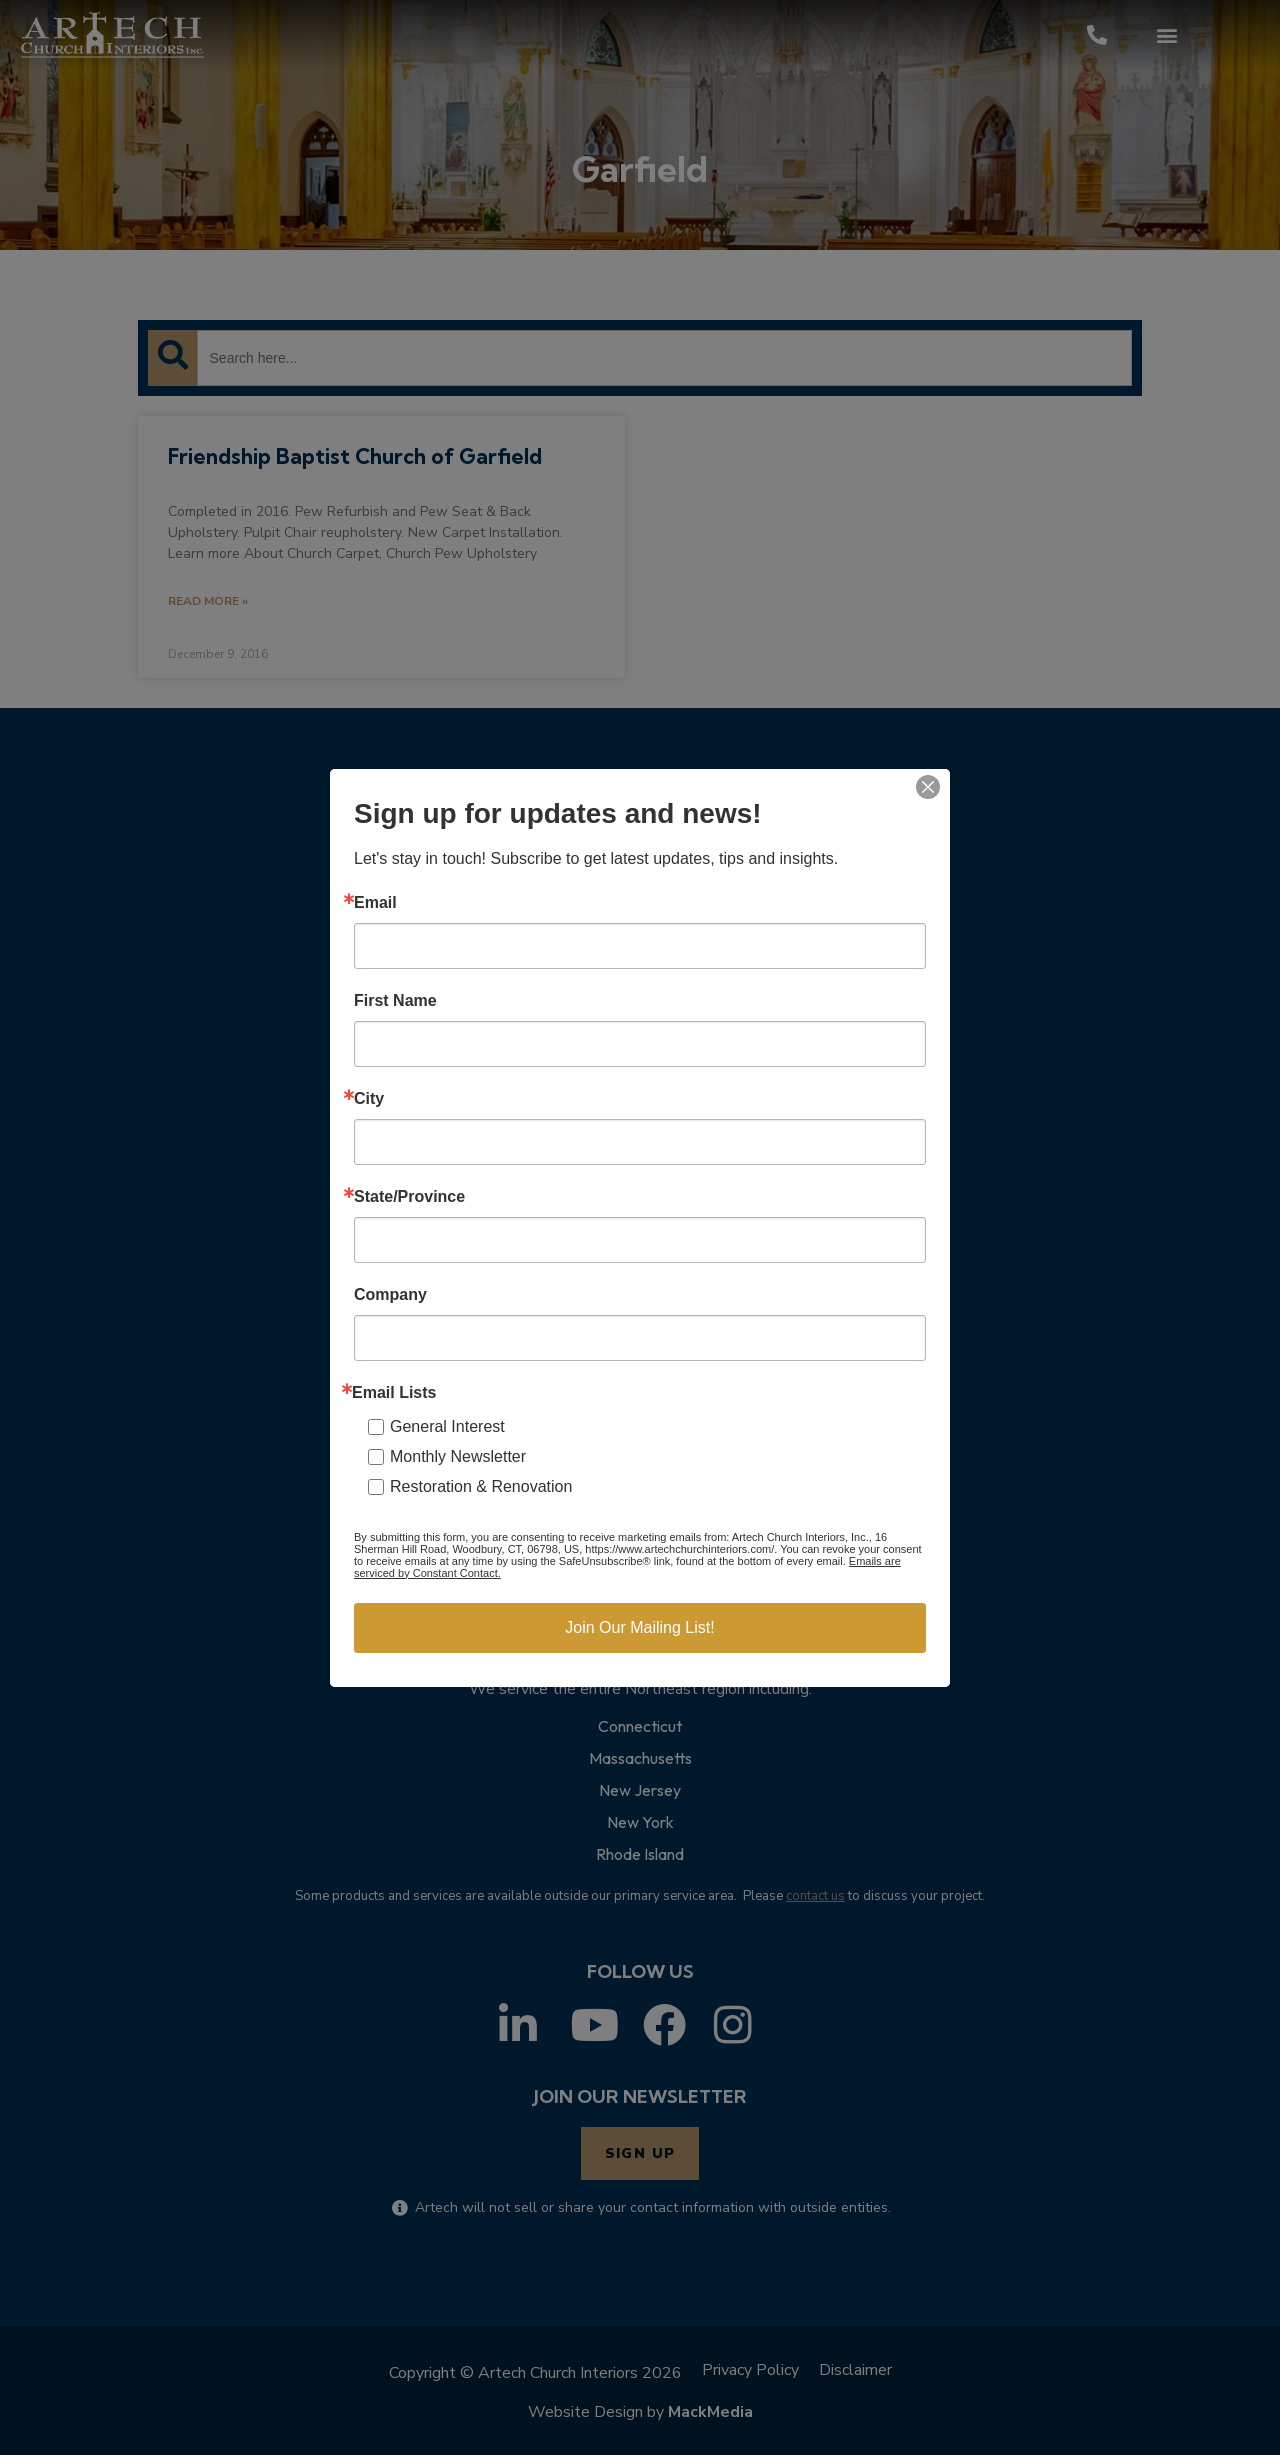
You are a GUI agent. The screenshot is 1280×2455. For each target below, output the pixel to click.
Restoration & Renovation (481, 1486)
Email (375, 903)
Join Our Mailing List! (639, 1627)
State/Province (409, 1197)
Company (390, 1295)
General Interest (447, 1426)
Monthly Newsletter (458, 1456)
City (369, 1099)
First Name (395, 1001)
